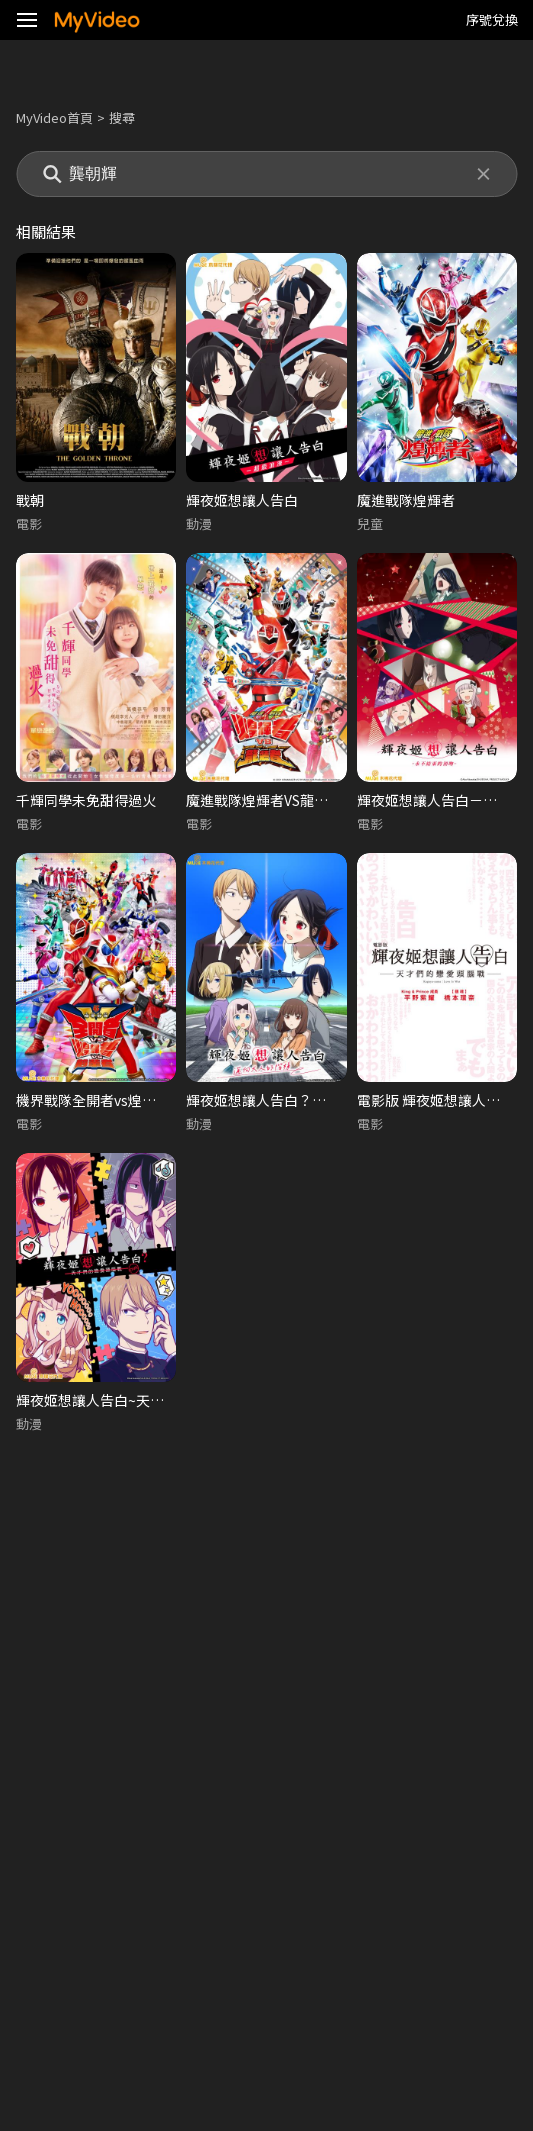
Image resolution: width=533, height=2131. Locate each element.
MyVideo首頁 (54, 117)
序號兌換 (492, 19)
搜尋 (122, 117)
